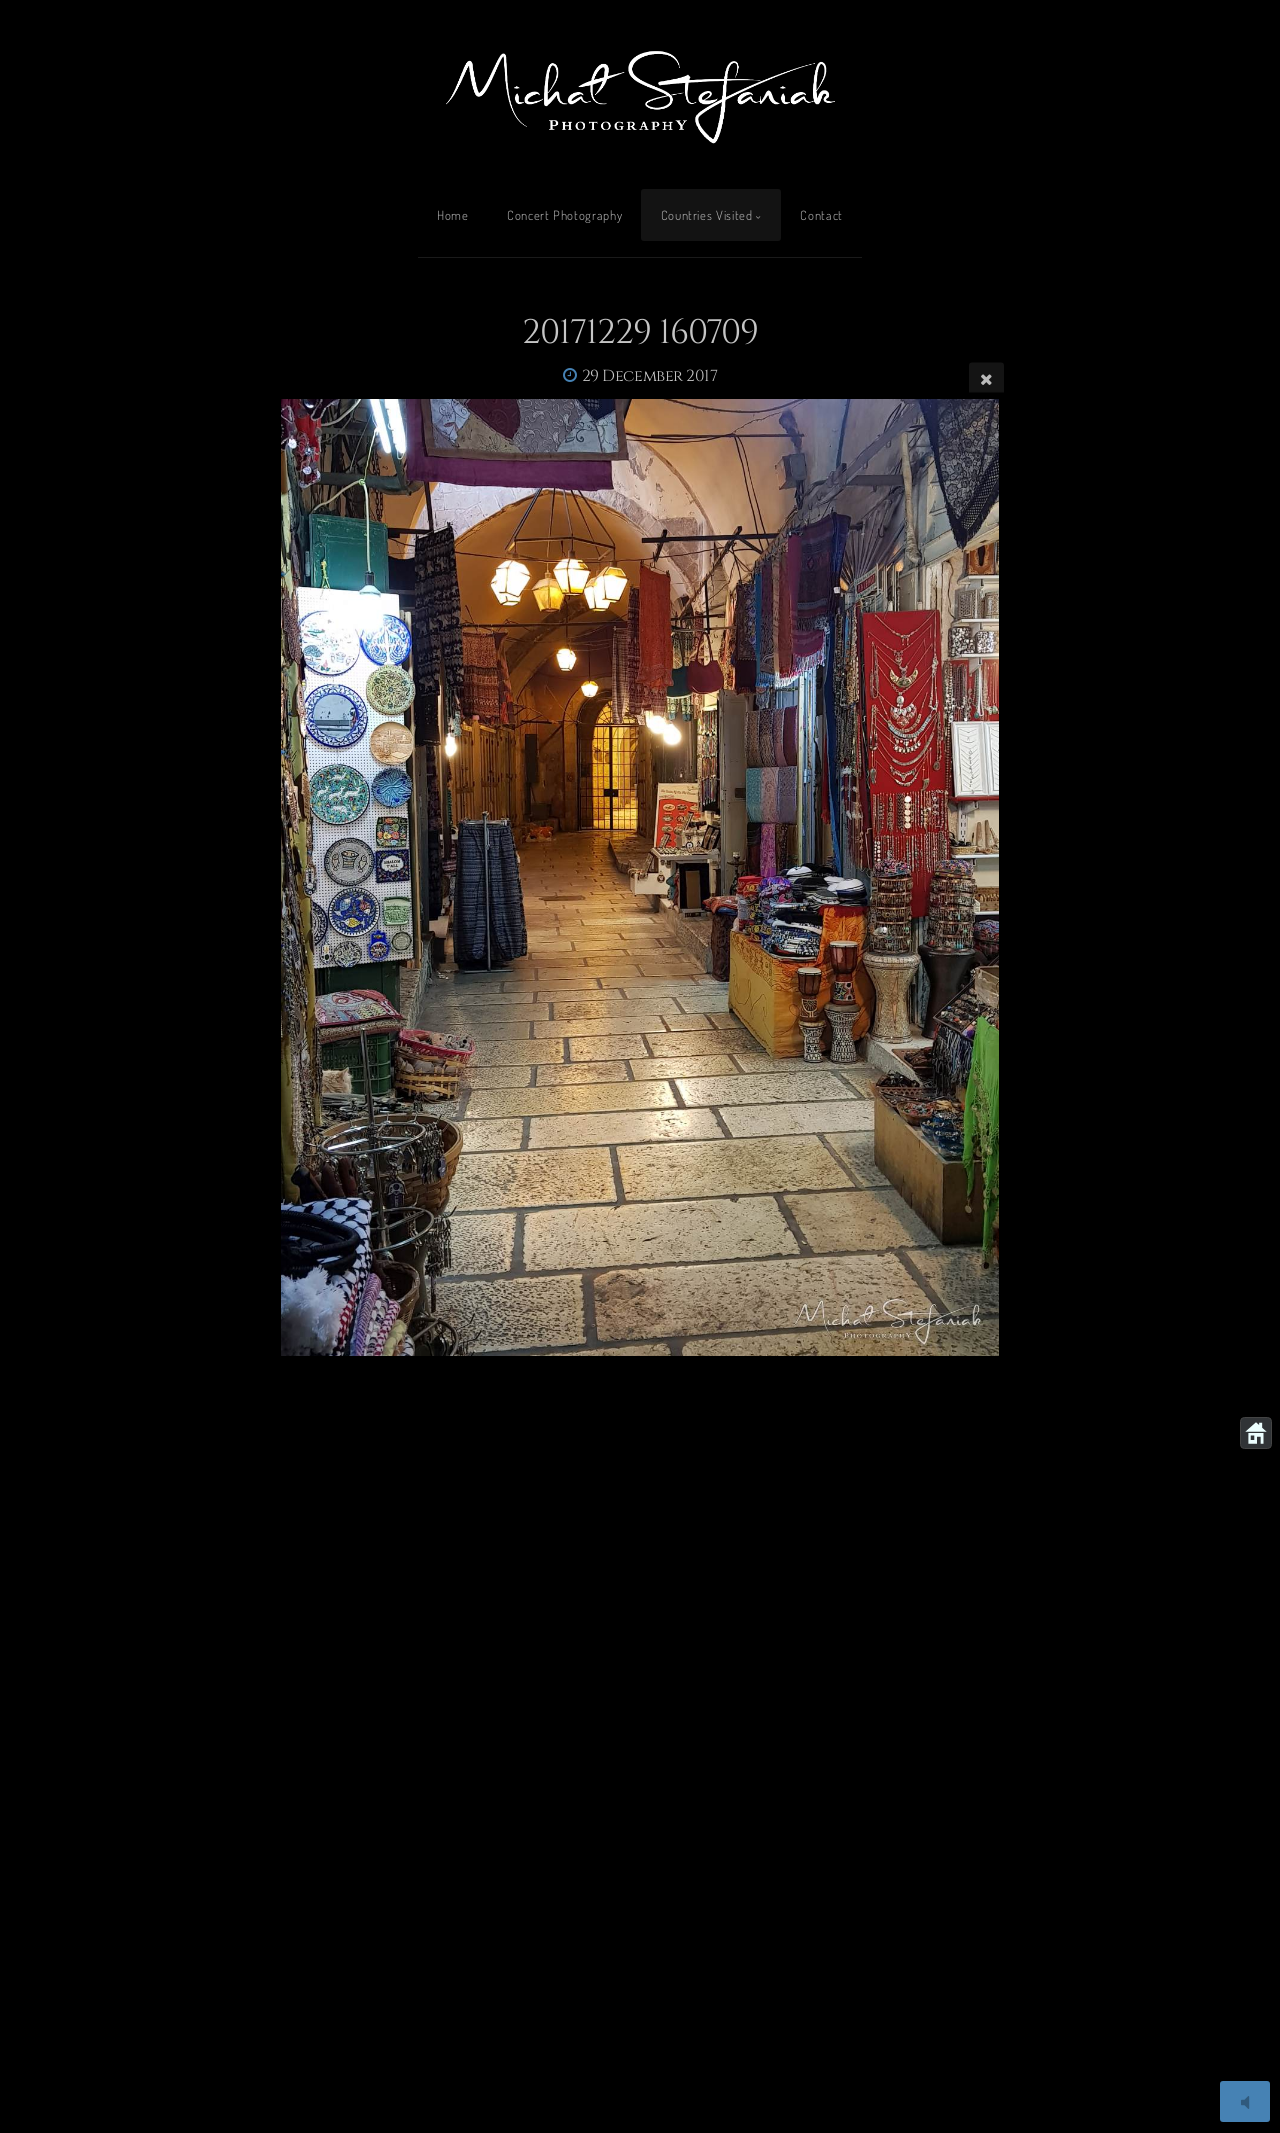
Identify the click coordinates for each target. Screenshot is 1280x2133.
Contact (821, 215)
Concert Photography (564, 215)
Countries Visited (707, 215)
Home (453, 215)
